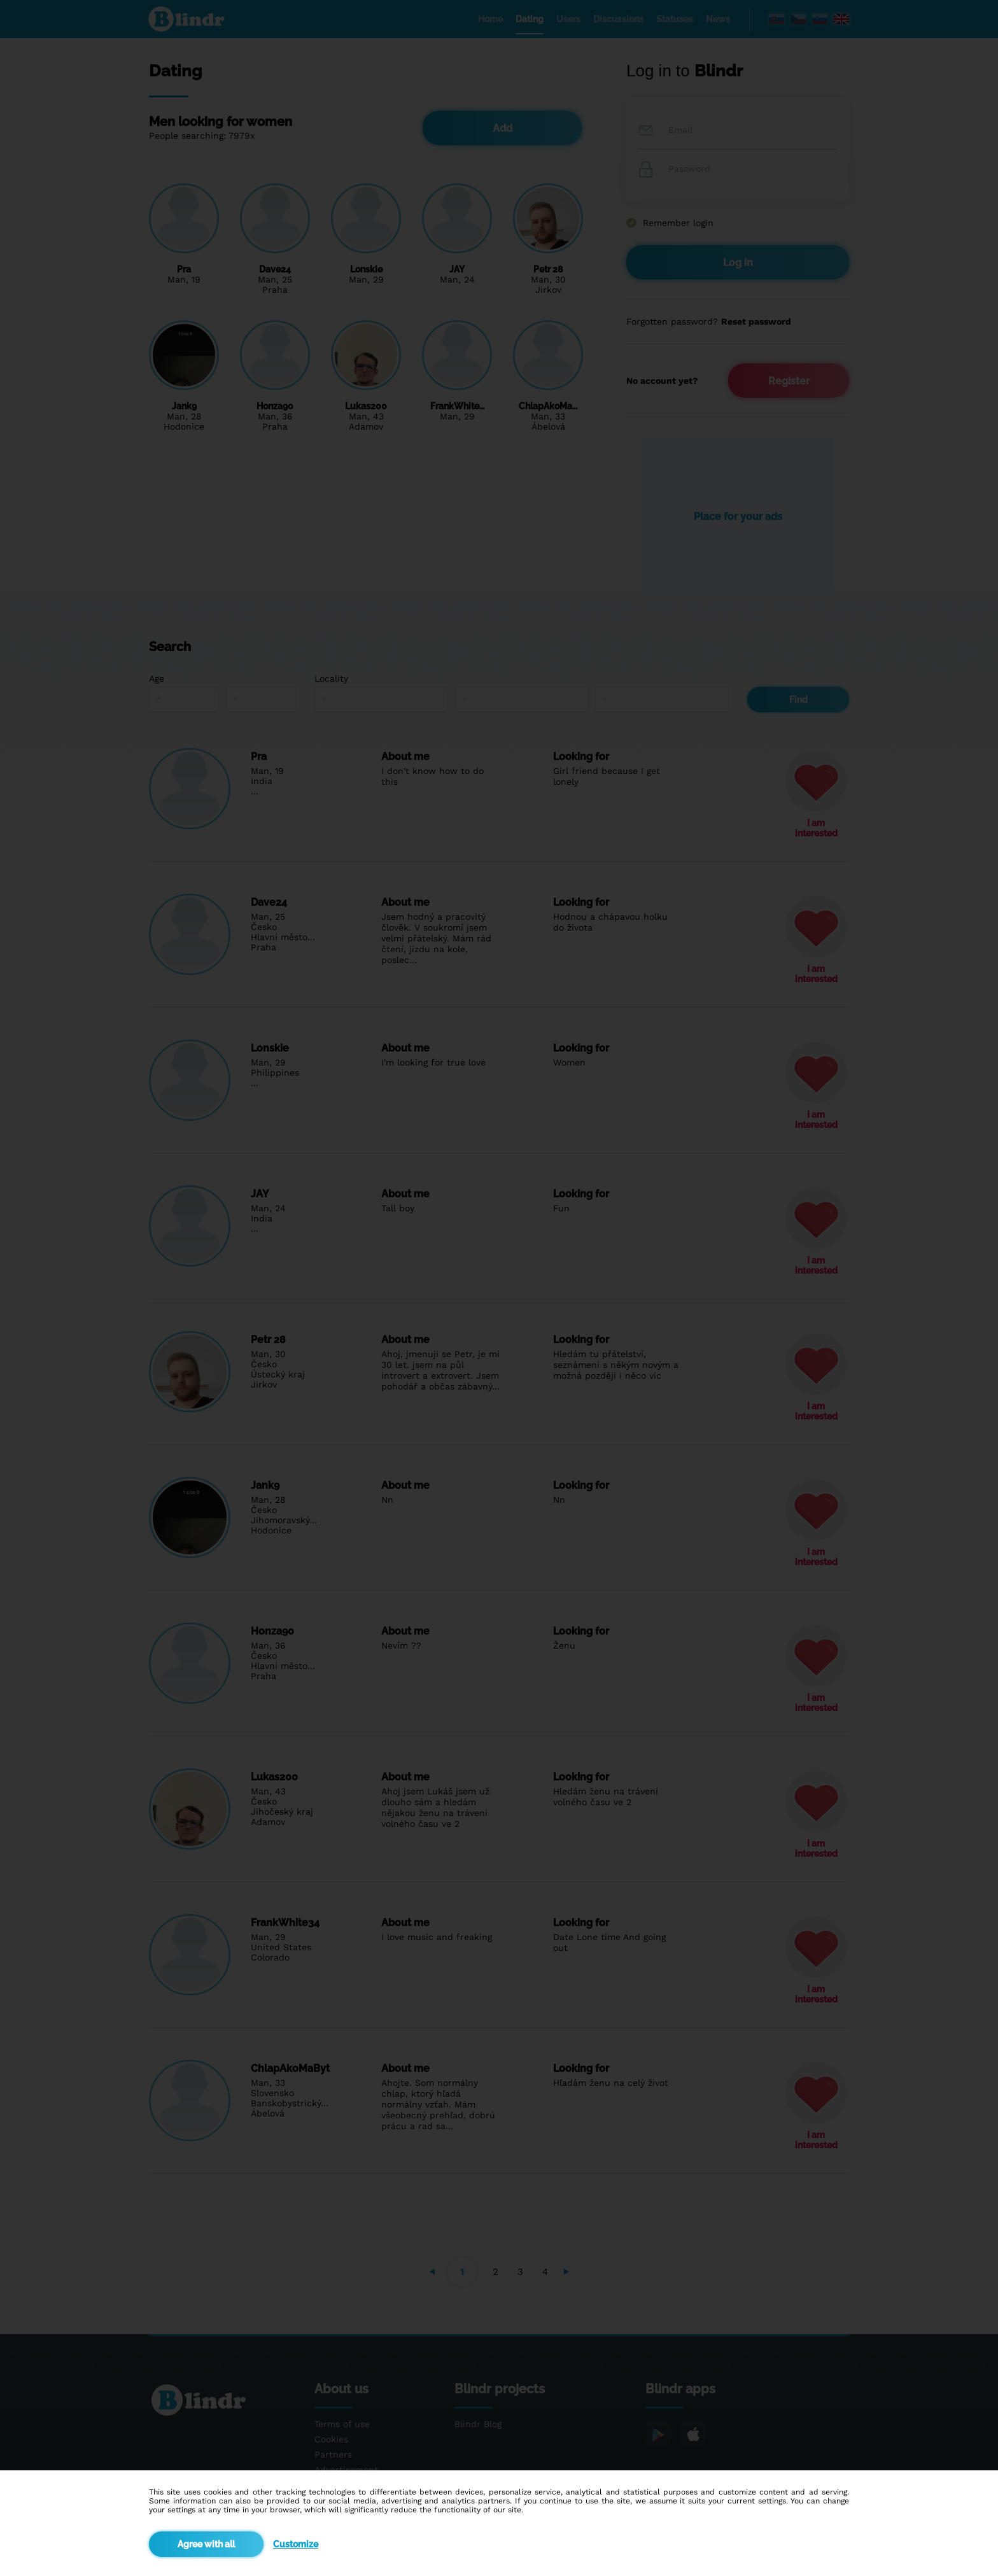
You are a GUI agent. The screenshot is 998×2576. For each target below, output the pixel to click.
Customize (295, 2544)
